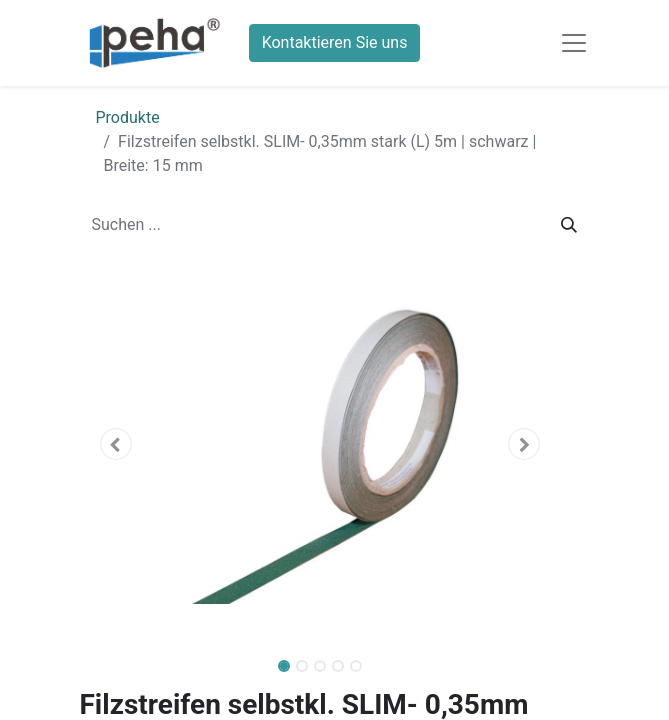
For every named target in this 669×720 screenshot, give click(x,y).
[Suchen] (569, 225)
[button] (116, 444)
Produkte (128, 117)
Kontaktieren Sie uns (335, 42)
